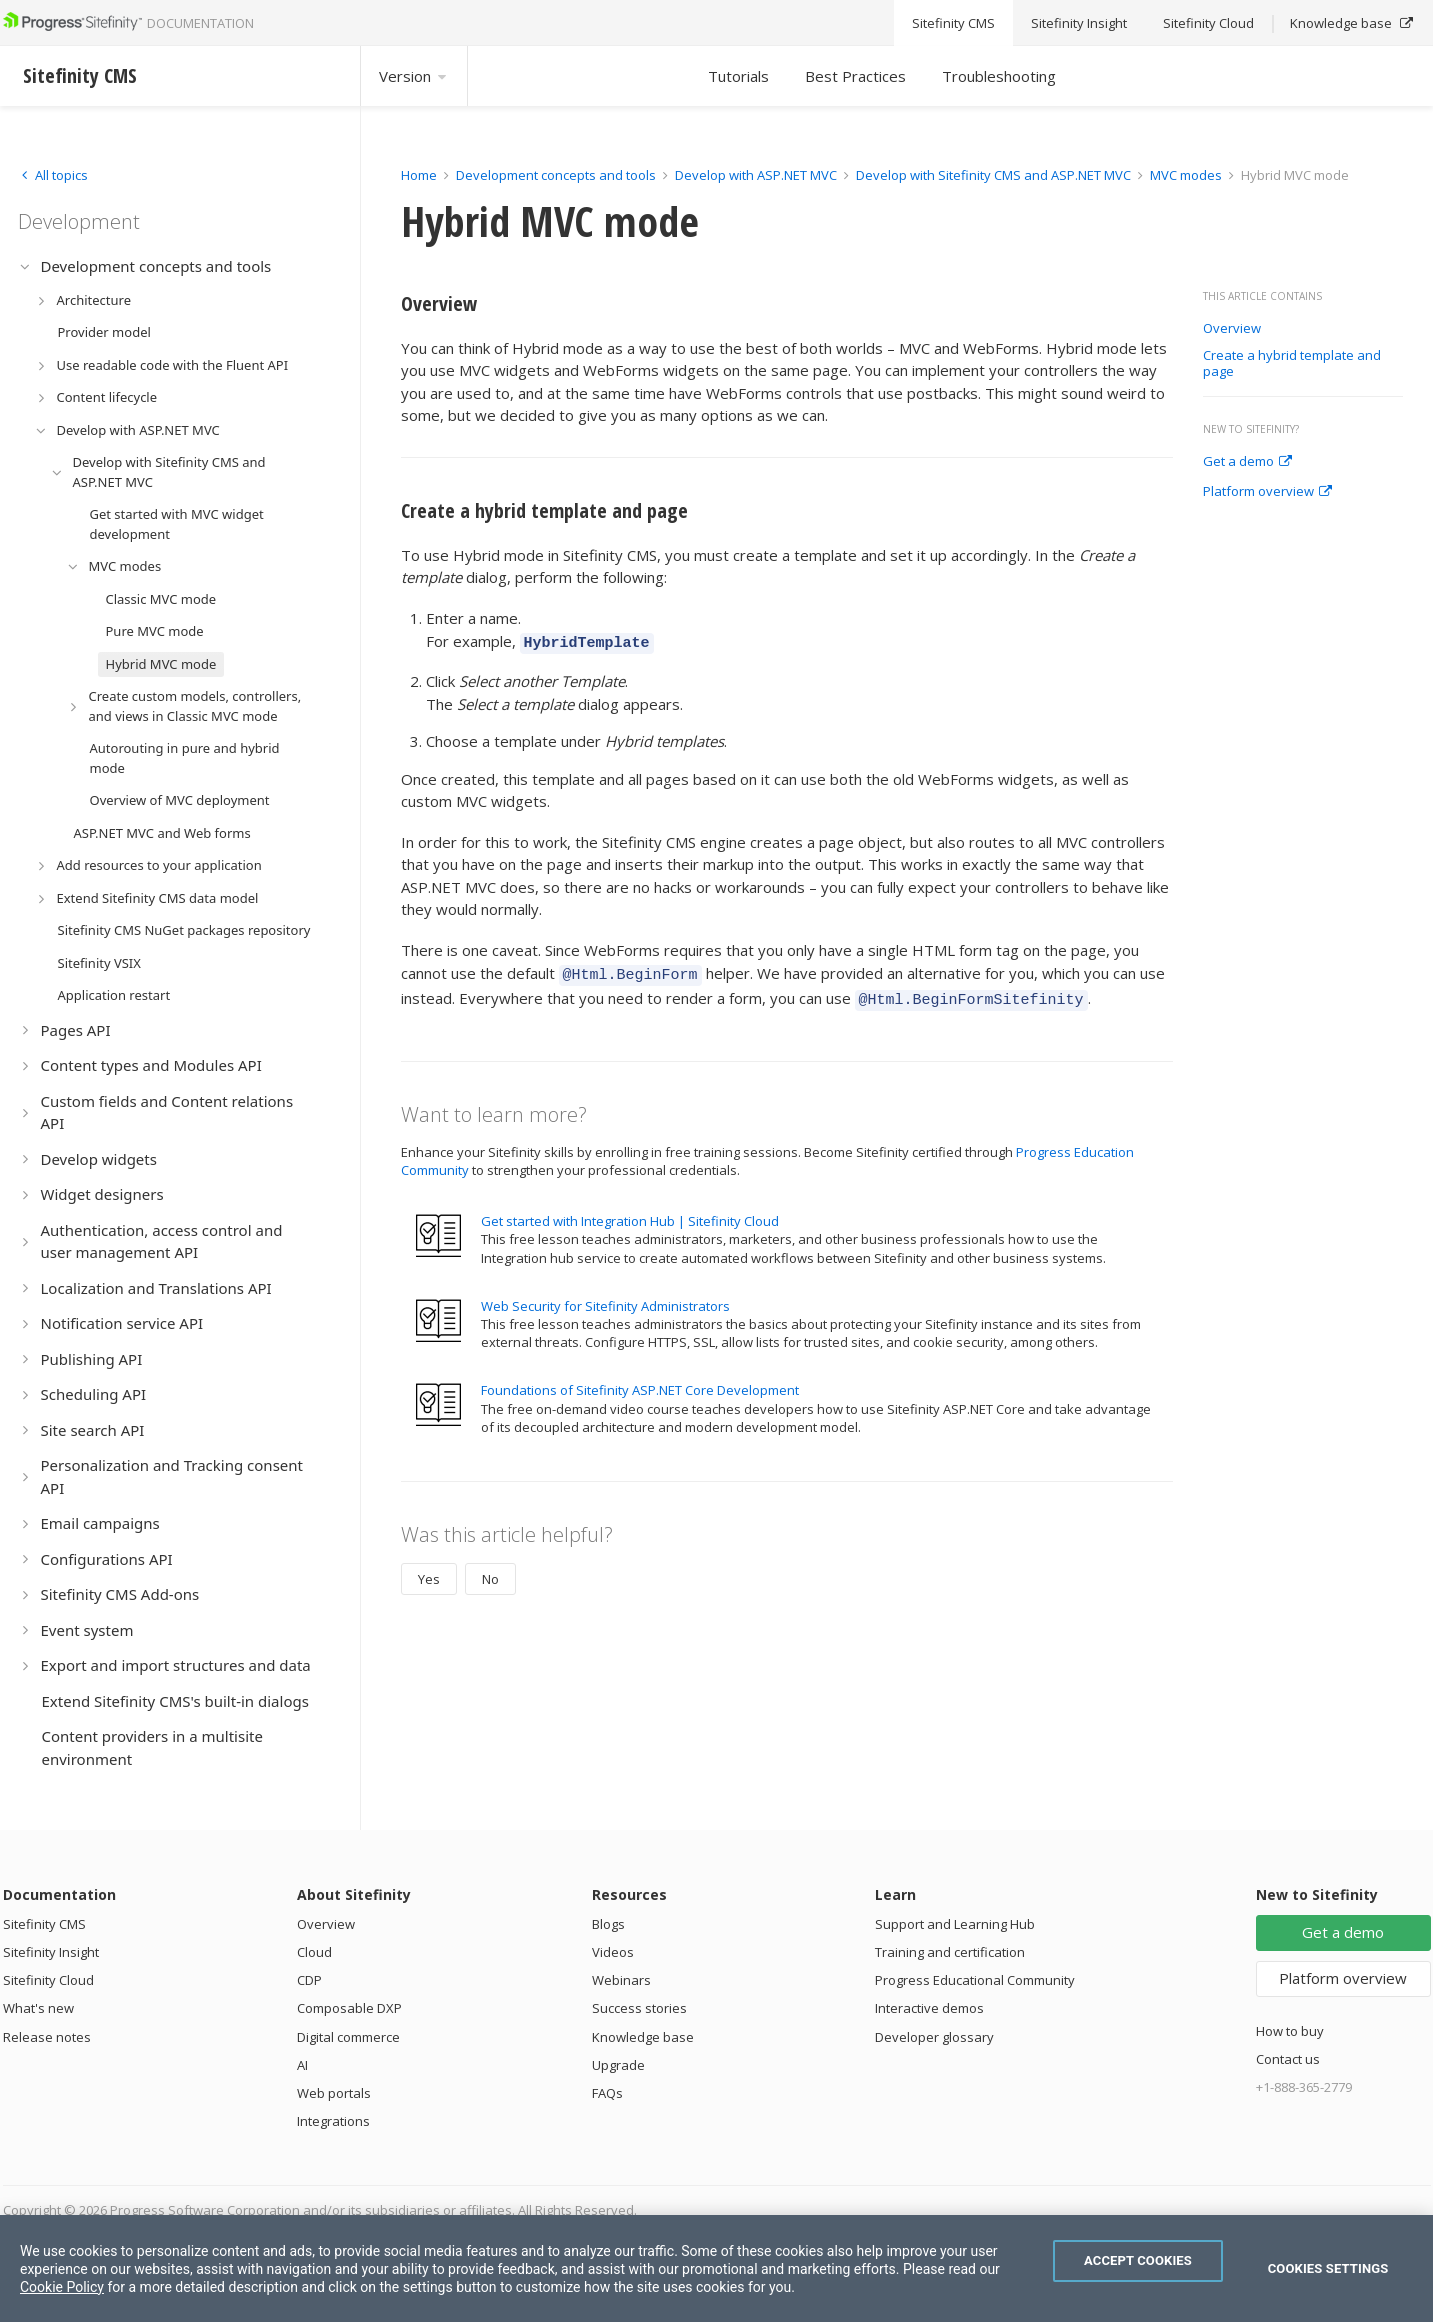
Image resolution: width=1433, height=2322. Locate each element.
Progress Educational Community (975, 1980)
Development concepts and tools (556, 175)
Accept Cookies (1138, 2260)
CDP (309, 1980)
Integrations (333, 2121)
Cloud (314, 1952)
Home (419, 175)
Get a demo (1247, 462)
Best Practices (855, 76)
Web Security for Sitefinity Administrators (605, 1297)
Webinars (621, 1980)
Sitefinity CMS (44, 1924)
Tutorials (738, 76)
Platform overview (1267, 492)
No (490, 1570)
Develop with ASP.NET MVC (756, 175)
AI (302, 2065)
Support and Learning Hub (955, 1924)
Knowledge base (643, 2037)
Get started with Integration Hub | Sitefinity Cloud (630, 1212)
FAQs (607, 2093)
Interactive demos (929, 2008)
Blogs (608, 1924)
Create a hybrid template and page (1292, 363)
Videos (613, 1952)
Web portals (334, 2093)
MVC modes (1186, 175)
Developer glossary (934, 2037)
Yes (429, 1570)
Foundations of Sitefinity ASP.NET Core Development (640, 1381)
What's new (38, 2008)
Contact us (1288, 2059)
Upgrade (618, 2065)
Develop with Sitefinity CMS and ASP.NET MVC (993, 175)
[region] (716, 2268)
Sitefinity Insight (51, 1952)
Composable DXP (349, 2008)
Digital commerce (348, 2037)
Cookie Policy (62, 2287)
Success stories (639, 2008)
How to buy (1290, 2031)
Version (414, 76)
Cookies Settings (1328, 2268)
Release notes (47, 2037)
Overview (1232, 329)
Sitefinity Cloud (48, 1980)
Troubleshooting (999, 76)
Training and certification (950, 1952)
